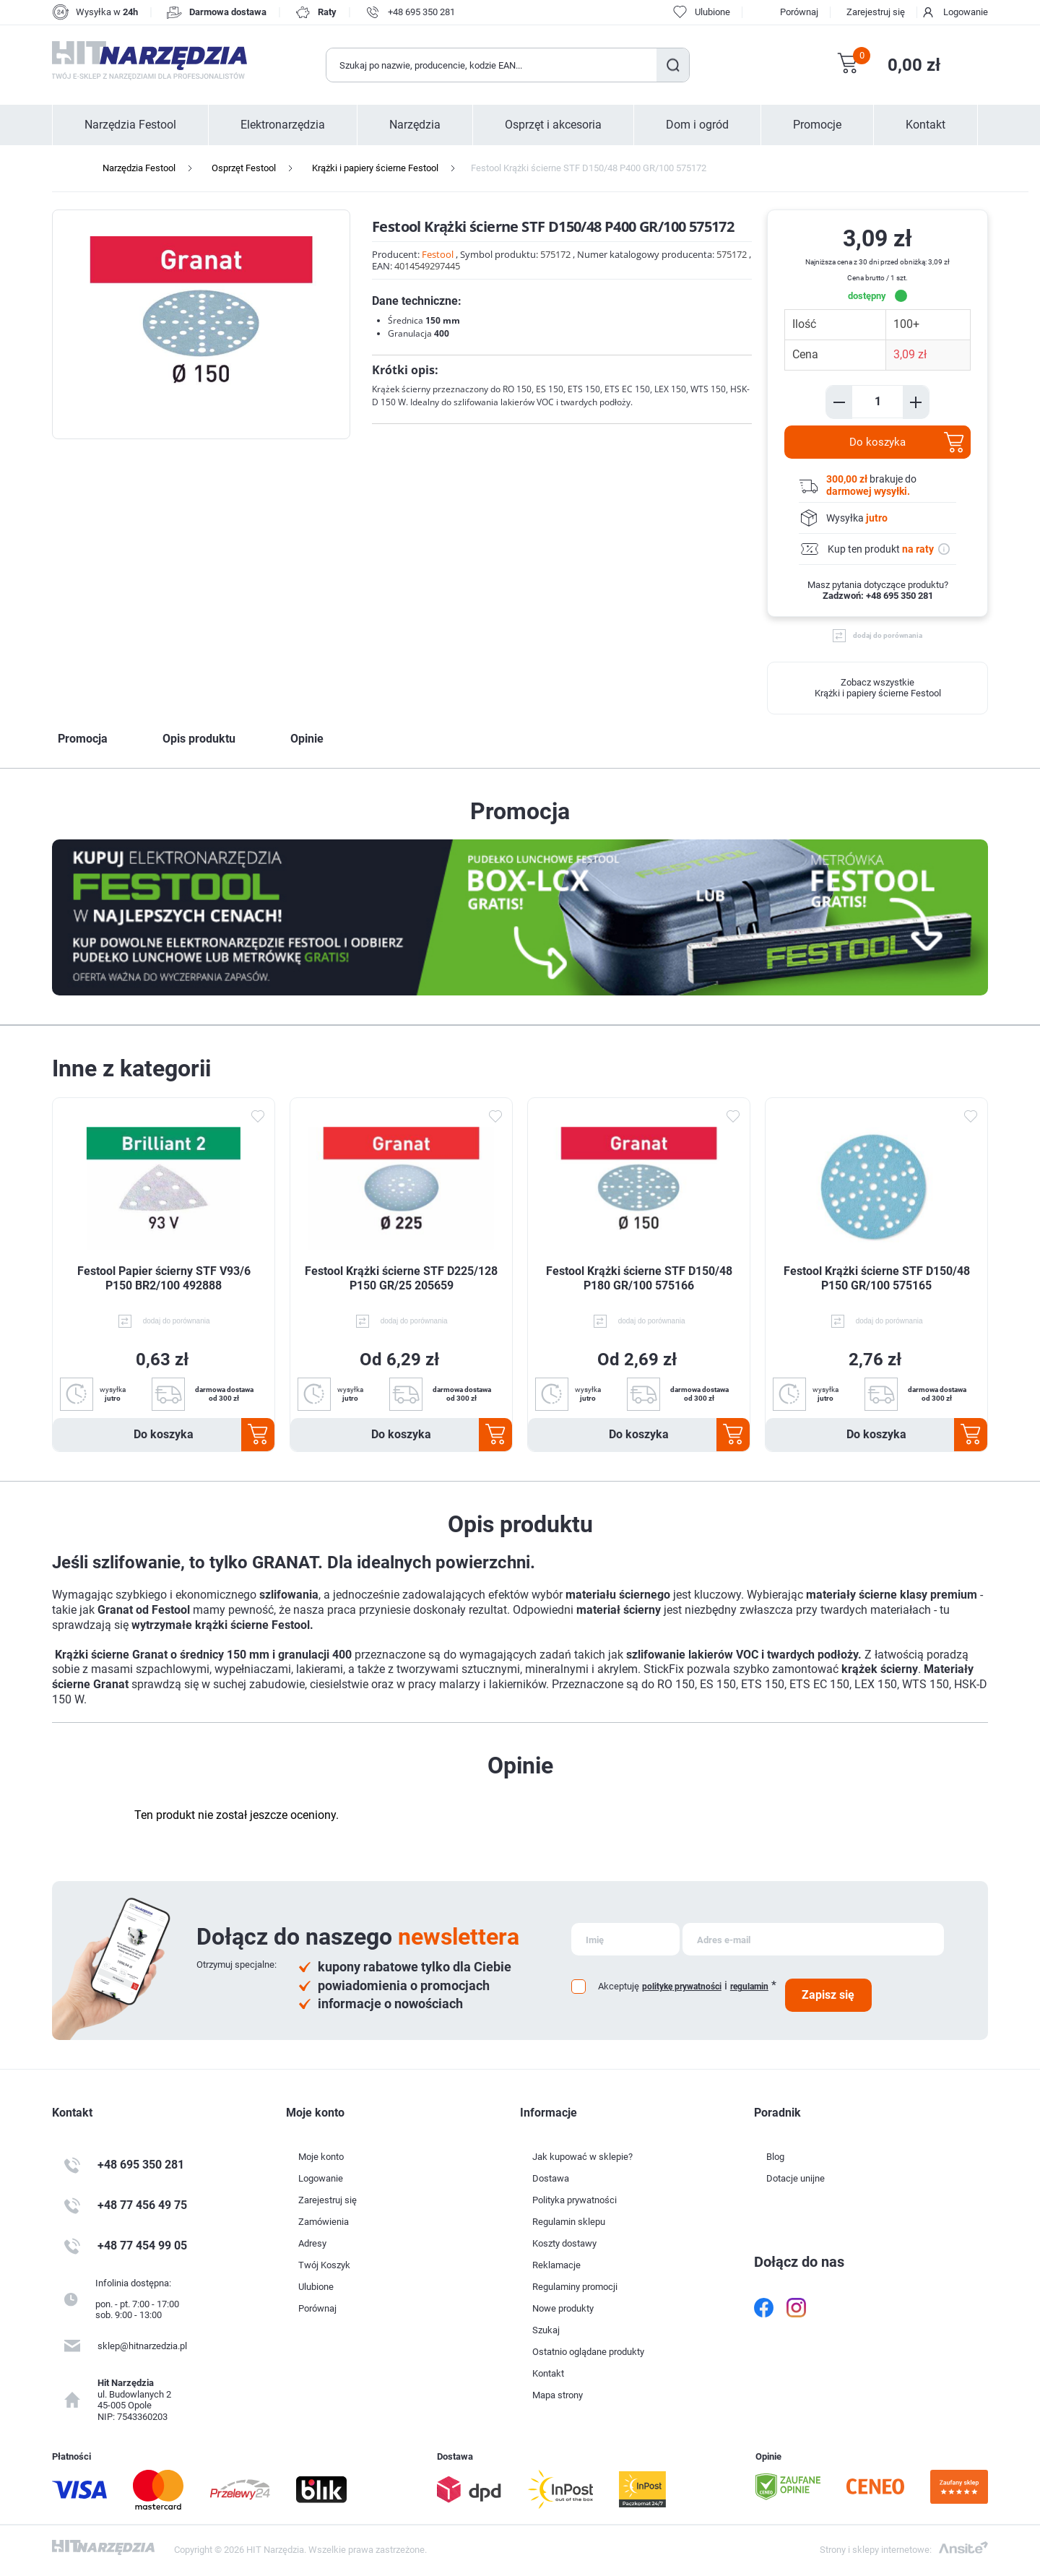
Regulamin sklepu (568, 2221)
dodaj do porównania (887, 635)
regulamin (749, 1986)
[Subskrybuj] (625, 1939)
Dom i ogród (697, 124)
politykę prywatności (682, 1986)
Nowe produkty (563, 2308)
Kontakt (925, 124)
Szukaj (672, 65)
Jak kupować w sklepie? (582, 2156)
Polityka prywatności (574, 2200)
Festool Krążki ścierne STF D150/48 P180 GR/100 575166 (639, 1278)
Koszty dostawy (564, 2243)
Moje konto (321, 2156)
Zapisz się (828, 1995)
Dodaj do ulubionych (257, 1116)
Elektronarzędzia (282, 124)
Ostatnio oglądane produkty (588, 2351)
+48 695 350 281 (421, 12)
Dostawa (550, 2178)
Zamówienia (323, 2221)
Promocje (817, 124)
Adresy (312, 2243)
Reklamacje (556, 2265)
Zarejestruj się (875, 12)
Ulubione (316, 2286)
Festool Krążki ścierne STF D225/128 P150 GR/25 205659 (401, 1278)
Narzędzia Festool (130, 124)
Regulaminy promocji (575, 2286)
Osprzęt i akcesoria (553, 124)
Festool (438, 254)
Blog (775, 2156)
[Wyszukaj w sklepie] (491, 65)
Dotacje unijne (795, 2178)
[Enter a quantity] (877, 401)
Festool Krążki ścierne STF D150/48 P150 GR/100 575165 (877, 1278)
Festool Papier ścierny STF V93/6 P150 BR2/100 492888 (164, 1278)
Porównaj (799, 12)
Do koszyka (877, 442)
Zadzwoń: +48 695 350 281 (878, 595)
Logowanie (965, 12)
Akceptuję (618, 1986)
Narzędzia (415, 124)
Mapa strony (557, 2395)
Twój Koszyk (324, 2265)
